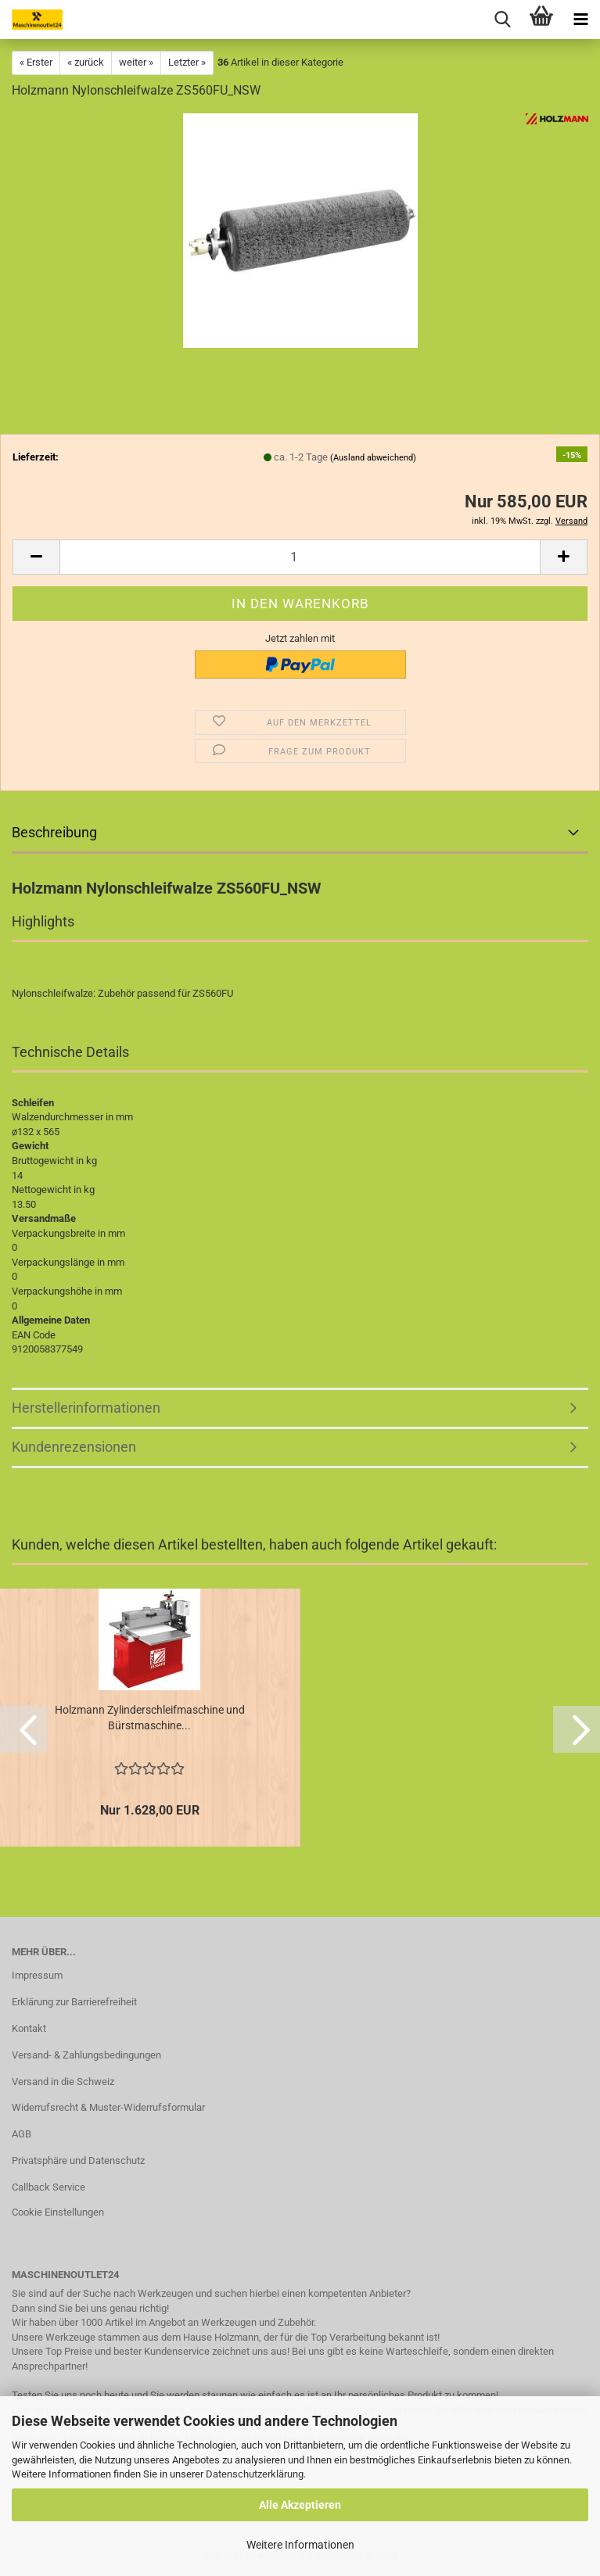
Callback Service (48, 2187)
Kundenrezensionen (74, 1446)
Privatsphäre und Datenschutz (78, 2160)
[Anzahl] (300, 557)
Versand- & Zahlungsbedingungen (86, 2055)
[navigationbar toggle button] (580, 19)
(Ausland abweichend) (373, 458)
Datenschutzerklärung (255, 2474)
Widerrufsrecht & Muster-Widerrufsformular (108, 2107)
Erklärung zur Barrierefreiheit (74, 2002)
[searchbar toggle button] (502, 19)
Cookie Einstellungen (58, 2212)
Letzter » (187, 62)
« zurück (85, 62)
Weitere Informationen (300, 2544)
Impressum (37, 1975)
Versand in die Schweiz (63, 2081)
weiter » (136, 62)
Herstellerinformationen (86, 1407)
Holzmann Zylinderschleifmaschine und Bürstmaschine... (150, 1718)
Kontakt (29, 2028)
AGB (21, 2134)
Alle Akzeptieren (300, 2505)
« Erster (36, 62)
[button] (36, 557)
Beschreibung (54, 832)
